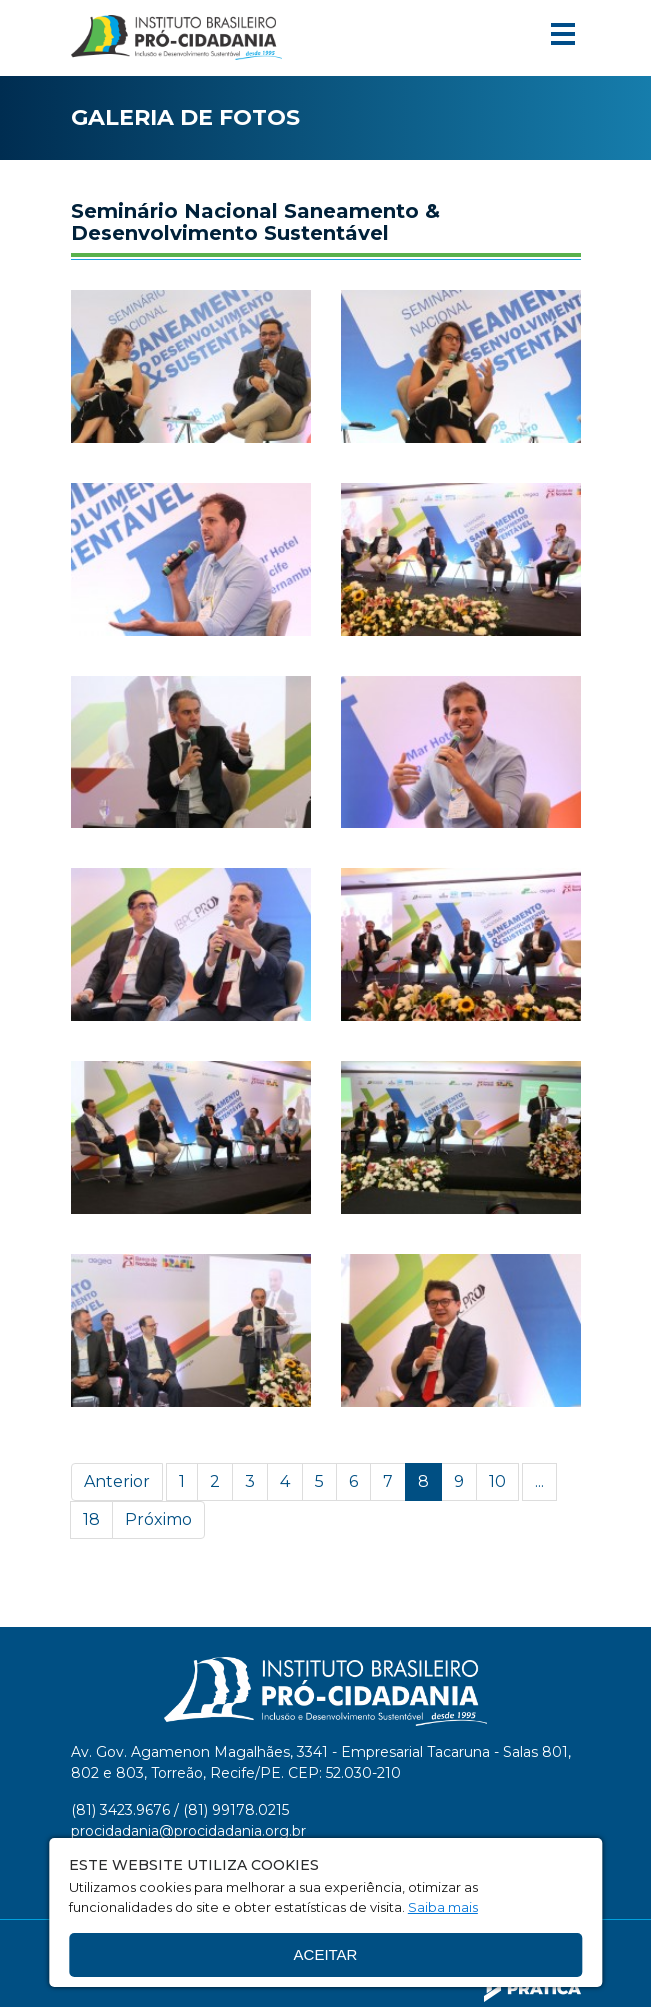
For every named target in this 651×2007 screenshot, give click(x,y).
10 (497, 1481)
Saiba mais (443, 1907)
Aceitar (326, 1954)
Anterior (117, 1481)
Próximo (158, 1519)
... (539, 1481)
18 (91, 1519)
